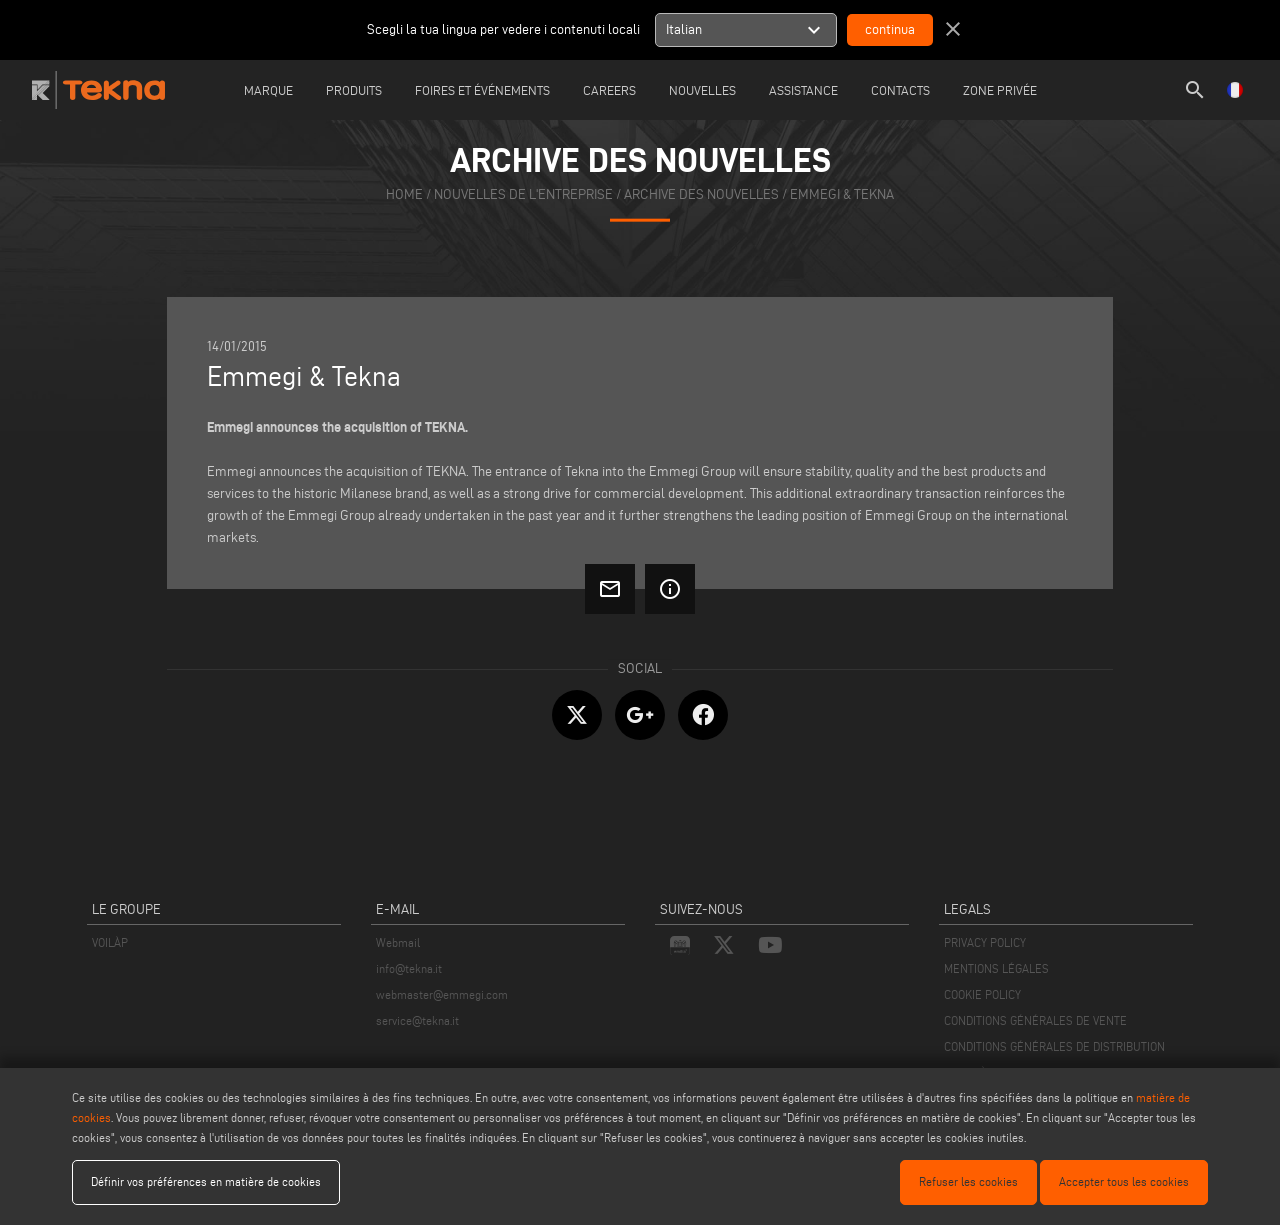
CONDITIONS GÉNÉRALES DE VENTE (1035, 1020)
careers (609, 90)
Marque (268, 90)
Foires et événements (482, 90)
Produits (354, 90)
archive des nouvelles (701, 193)
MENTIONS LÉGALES (996, 968)
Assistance (803, 90)
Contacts (900, 90)
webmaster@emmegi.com (442, 994)
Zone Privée (1000, 90)
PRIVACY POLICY (985, 942)
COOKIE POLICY (982, 994)
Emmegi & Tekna (842, 193)
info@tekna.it (409, 968)
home (404, 193)
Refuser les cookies (968, 1181)
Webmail (398, 942)
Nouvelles (702, 90)
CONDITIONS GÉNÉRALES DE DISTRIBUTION (1054, 1046)
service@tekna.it (417, 1020)
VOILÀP (110, 942)
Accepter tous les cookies (1124, 1181)
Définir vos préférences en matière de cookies (206, 1181)
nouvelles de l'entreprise (523, 193)
